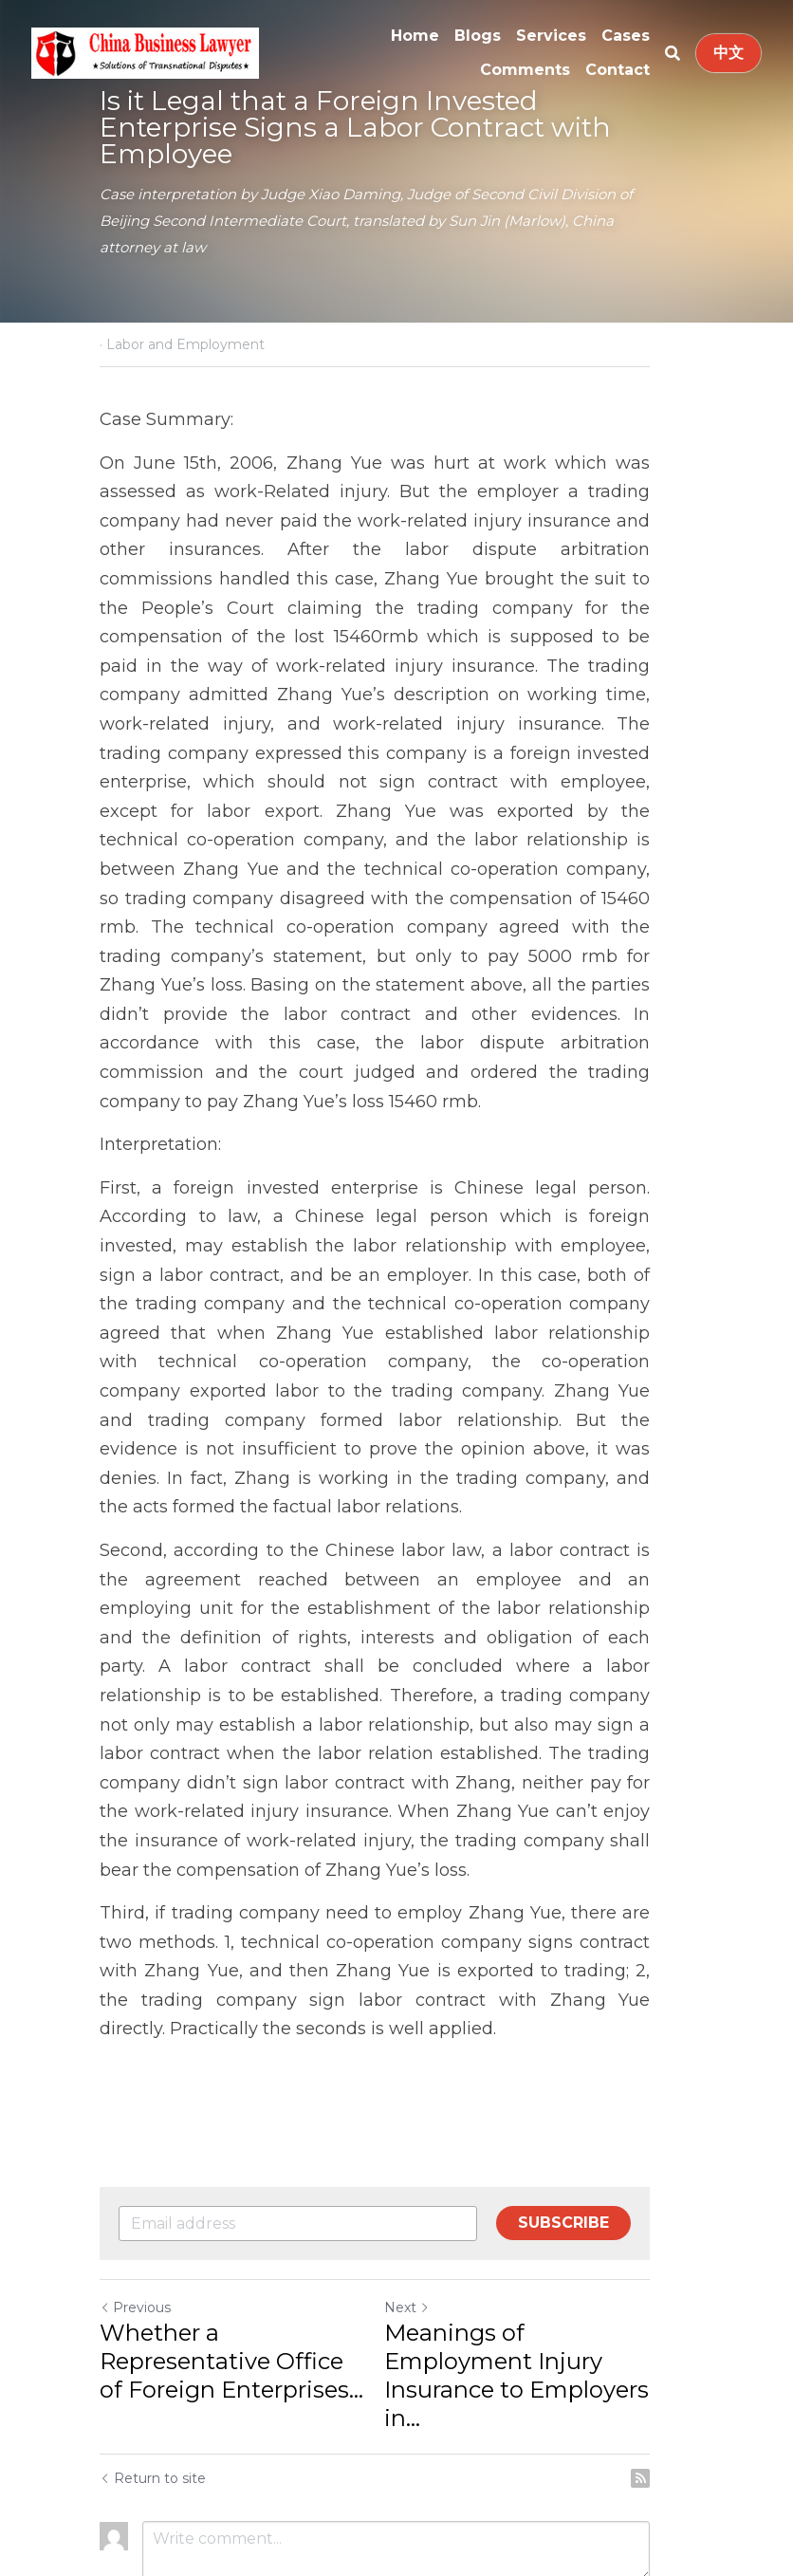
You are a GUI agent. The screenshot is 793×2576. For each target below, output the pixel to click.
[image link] (145, 52)
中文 (728, 53)
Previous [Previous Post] (135, 2190)
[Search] (672, 54)
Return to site (153, 2361)
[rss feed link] (683, 2361)
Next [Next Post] (429, 2190)
